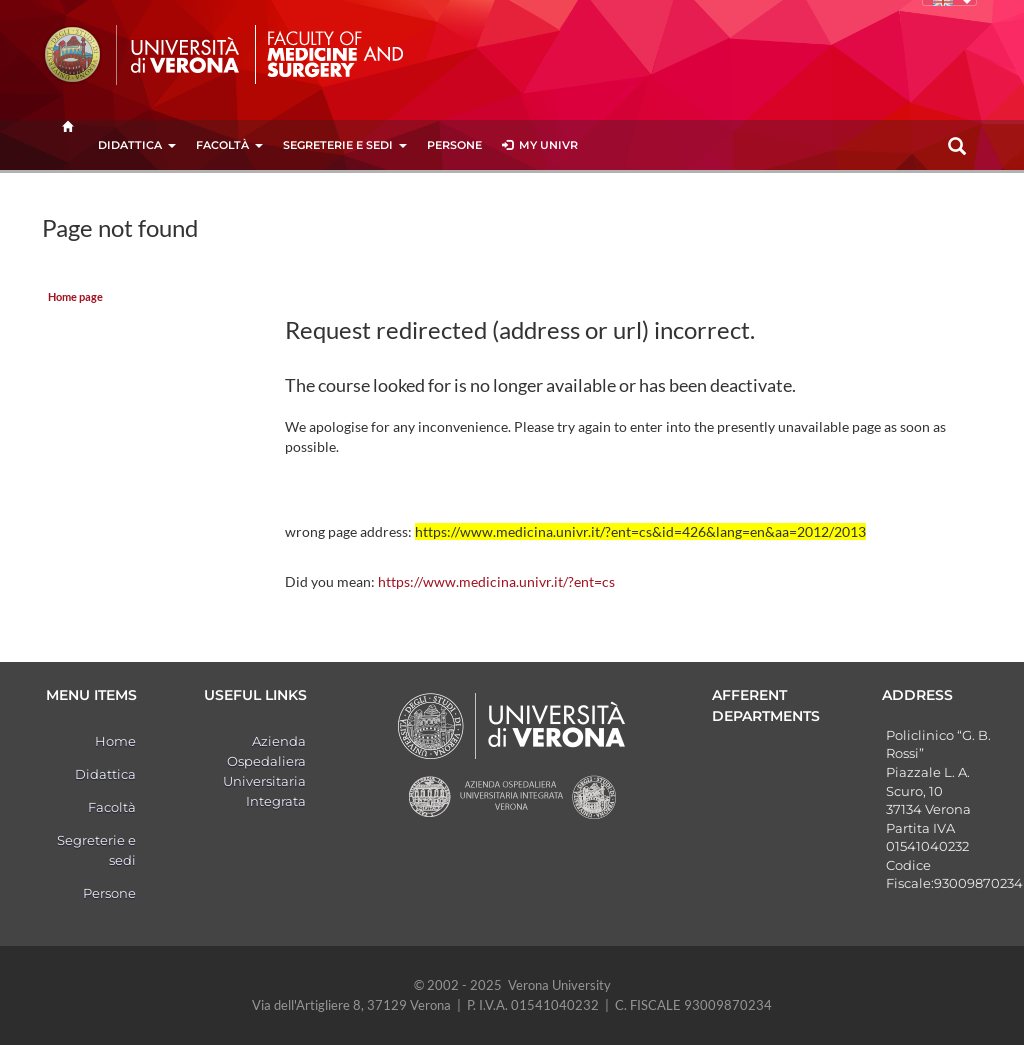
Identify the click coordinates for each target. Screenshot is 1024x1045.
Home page (75, 297)
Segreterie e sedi (345, 145)
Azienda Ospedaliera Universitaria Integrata (264, 771)
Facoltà (229, 145)
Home (115, 741)
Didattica (137, 145)
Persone (454, 145)
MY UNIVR (540, 145)
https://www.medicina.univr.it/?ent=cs (496, 581)
